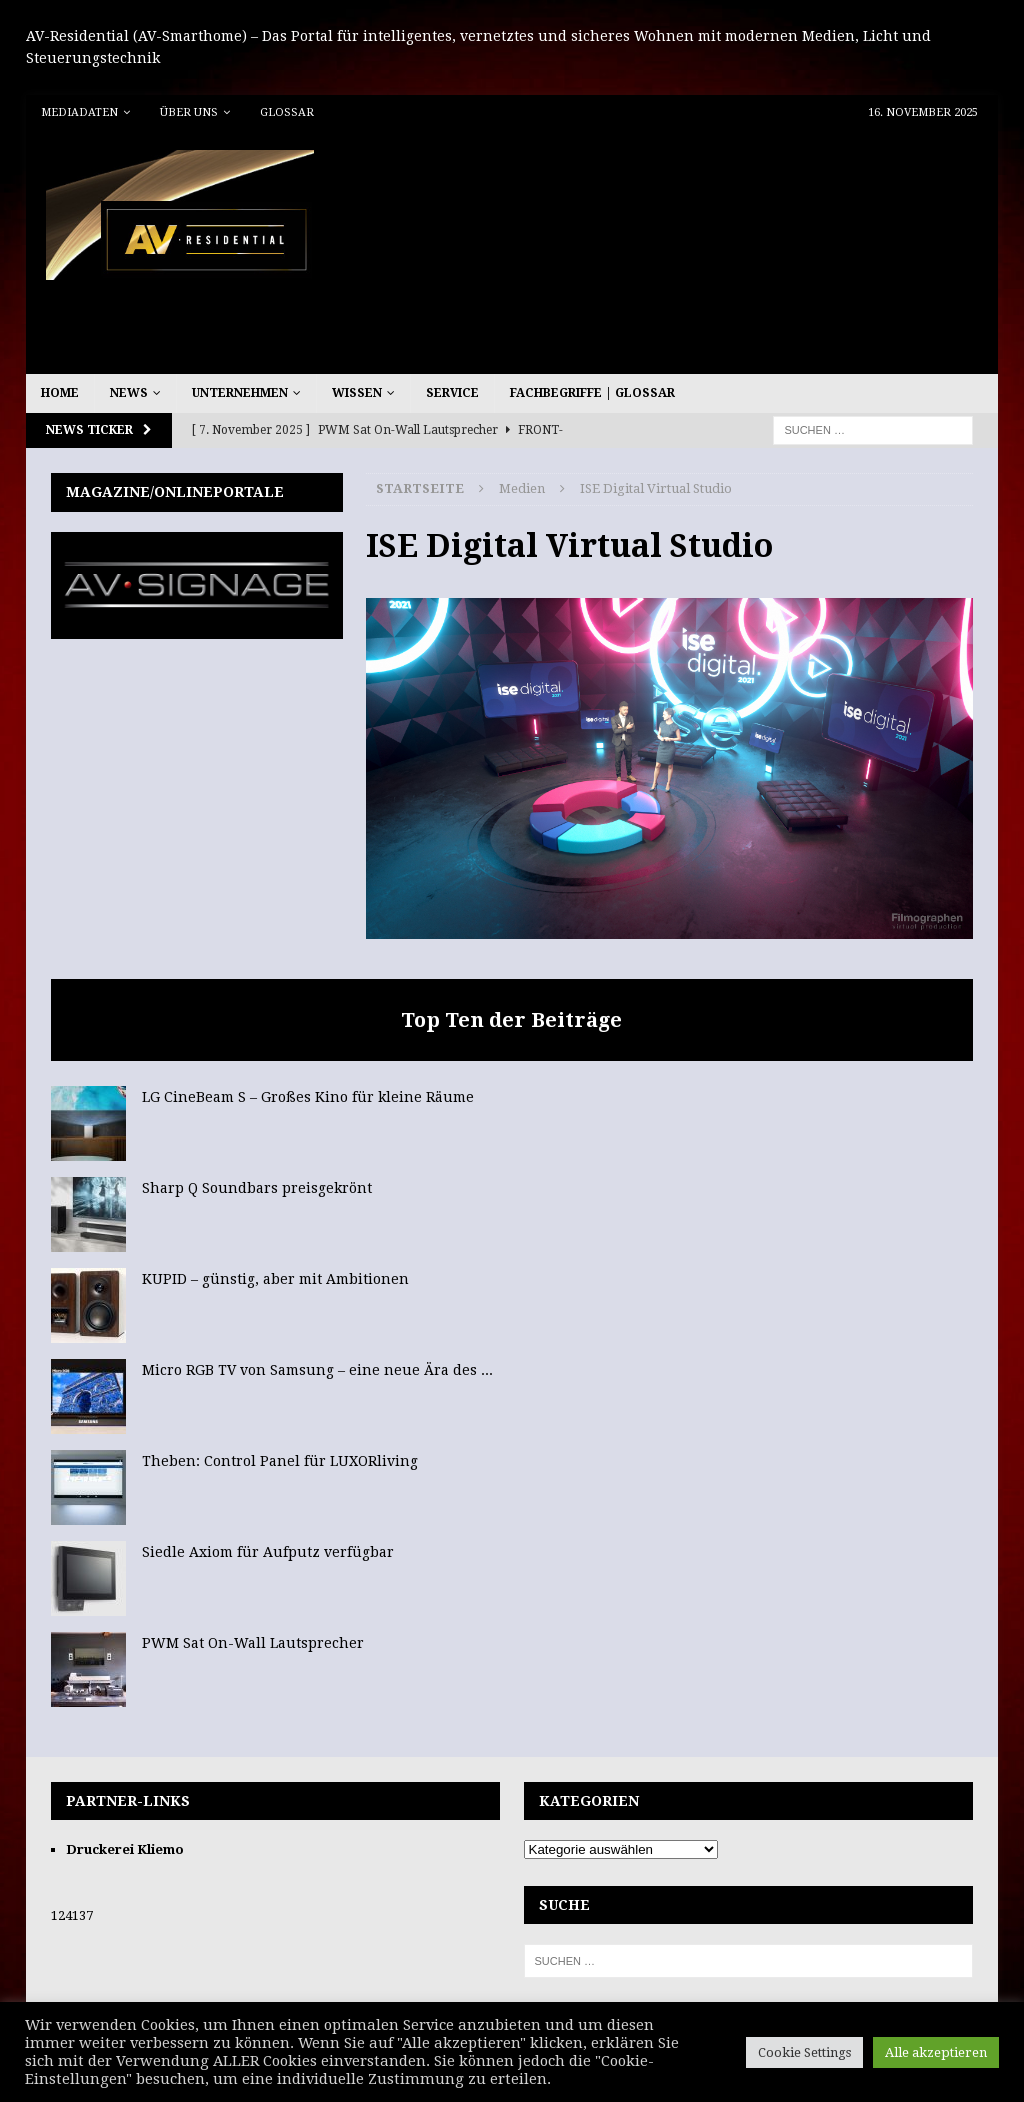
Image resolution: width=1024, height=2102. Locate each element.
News (129, 393)
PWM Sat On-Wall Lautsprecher (253, 1643)
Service (452, 393)
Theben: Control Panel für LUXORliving (280, 1461)
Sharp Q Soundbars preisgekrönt (257, 1188)
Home (60, 393)
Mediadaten (79, 112)
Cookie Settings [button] (804, 2052)
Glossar (287, 112)
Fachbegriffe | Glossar (592, 393)
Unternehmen (240, 393)
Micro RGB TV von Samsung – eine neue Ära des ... (317, 1370)
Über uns (189, 112)
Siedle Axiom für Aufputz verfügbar (268, 1552)
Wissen (357, 393)
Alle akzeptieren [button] (936, 2052)
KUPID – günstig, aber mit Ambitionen (275, 1279)
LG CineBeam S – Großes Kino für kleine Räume (308, 1097)
